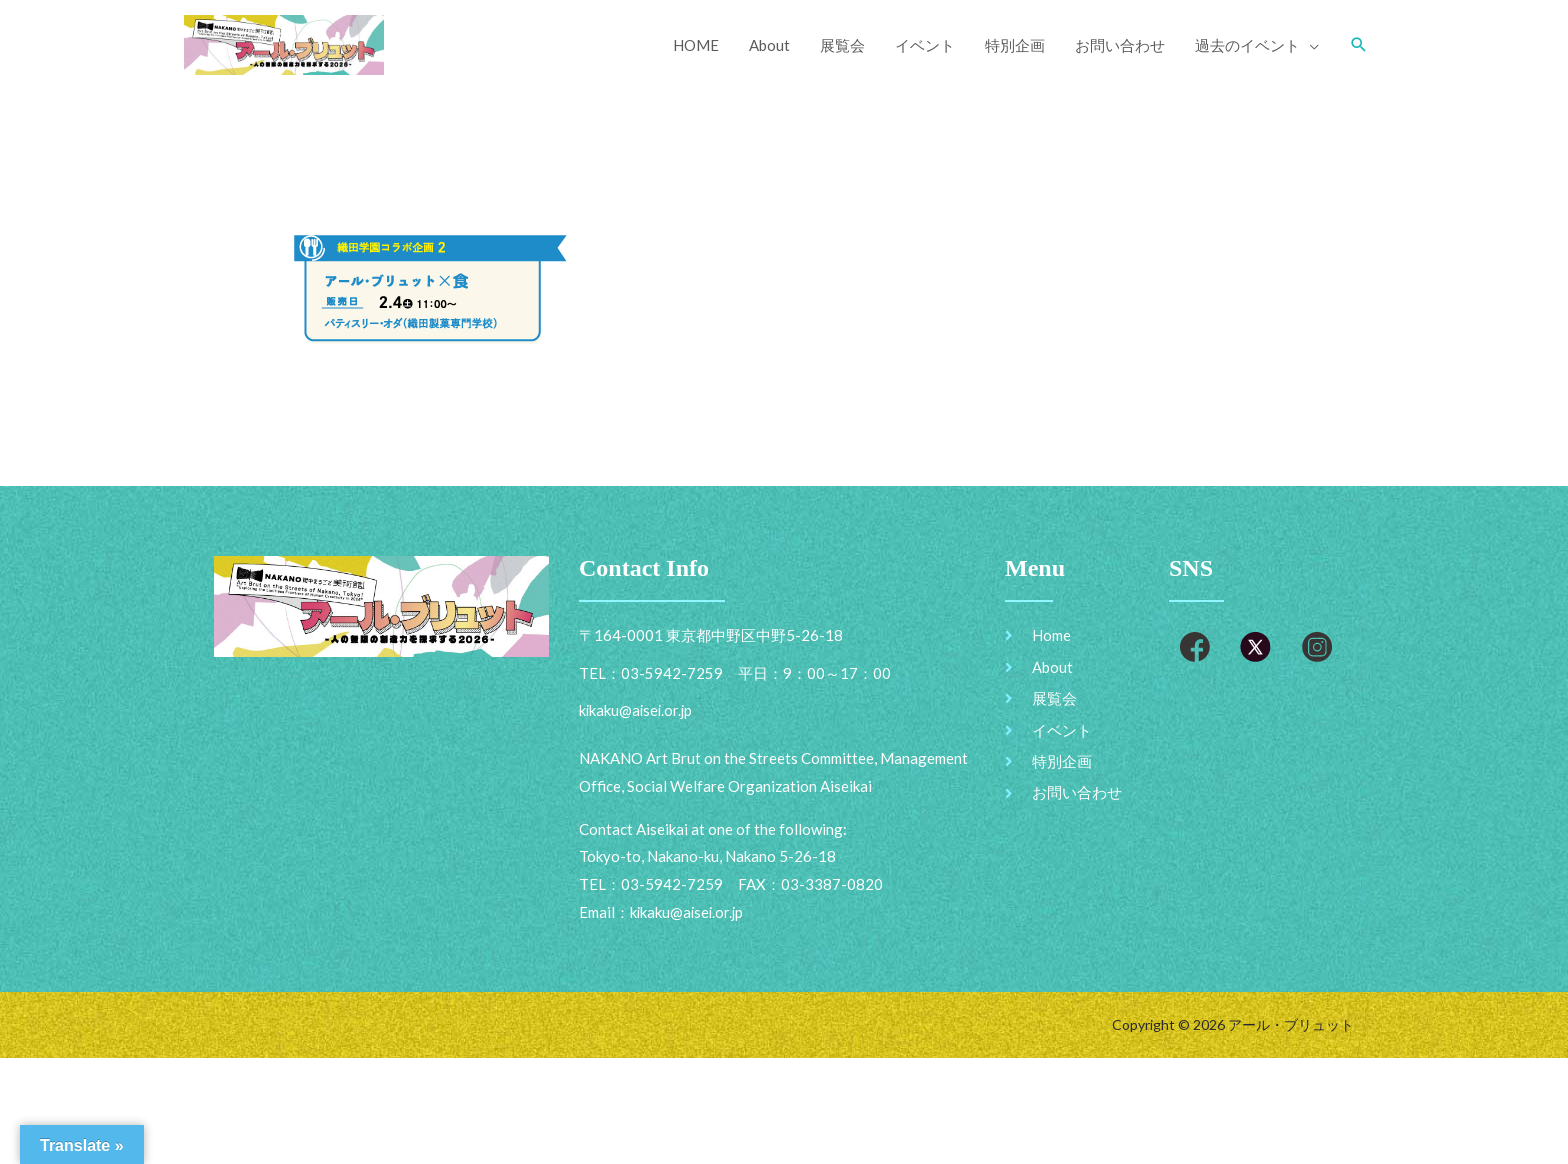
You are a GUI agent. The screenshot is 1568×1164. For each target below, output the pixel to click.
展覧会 (842, 45)
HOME (696, 45)
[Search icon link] (1359, 45)
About (769, 45)
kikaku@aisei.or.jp (688, 913)
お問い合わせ (1120, 45)
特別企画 (1015, 45)
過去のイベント (1247, 45)
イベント (925, 45)
